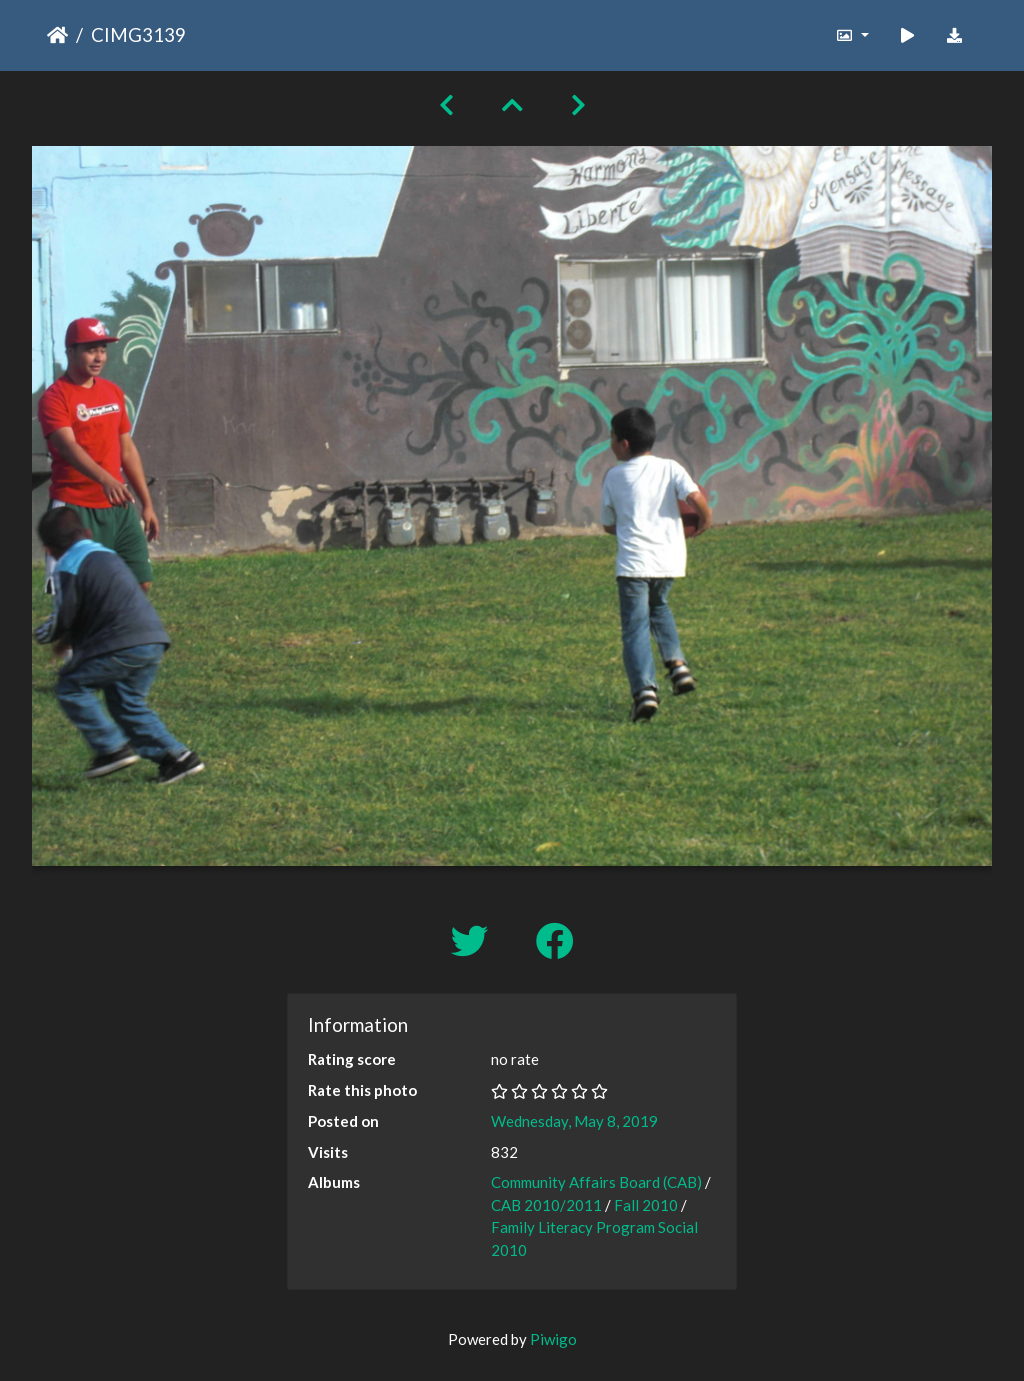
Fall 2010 (646, 1205)
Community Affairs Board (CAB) (596, 1182)
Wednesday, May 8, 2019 (574, 1121)
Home (57, 35)
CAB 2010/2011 (546, 1205)
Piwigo (553, 1339)
